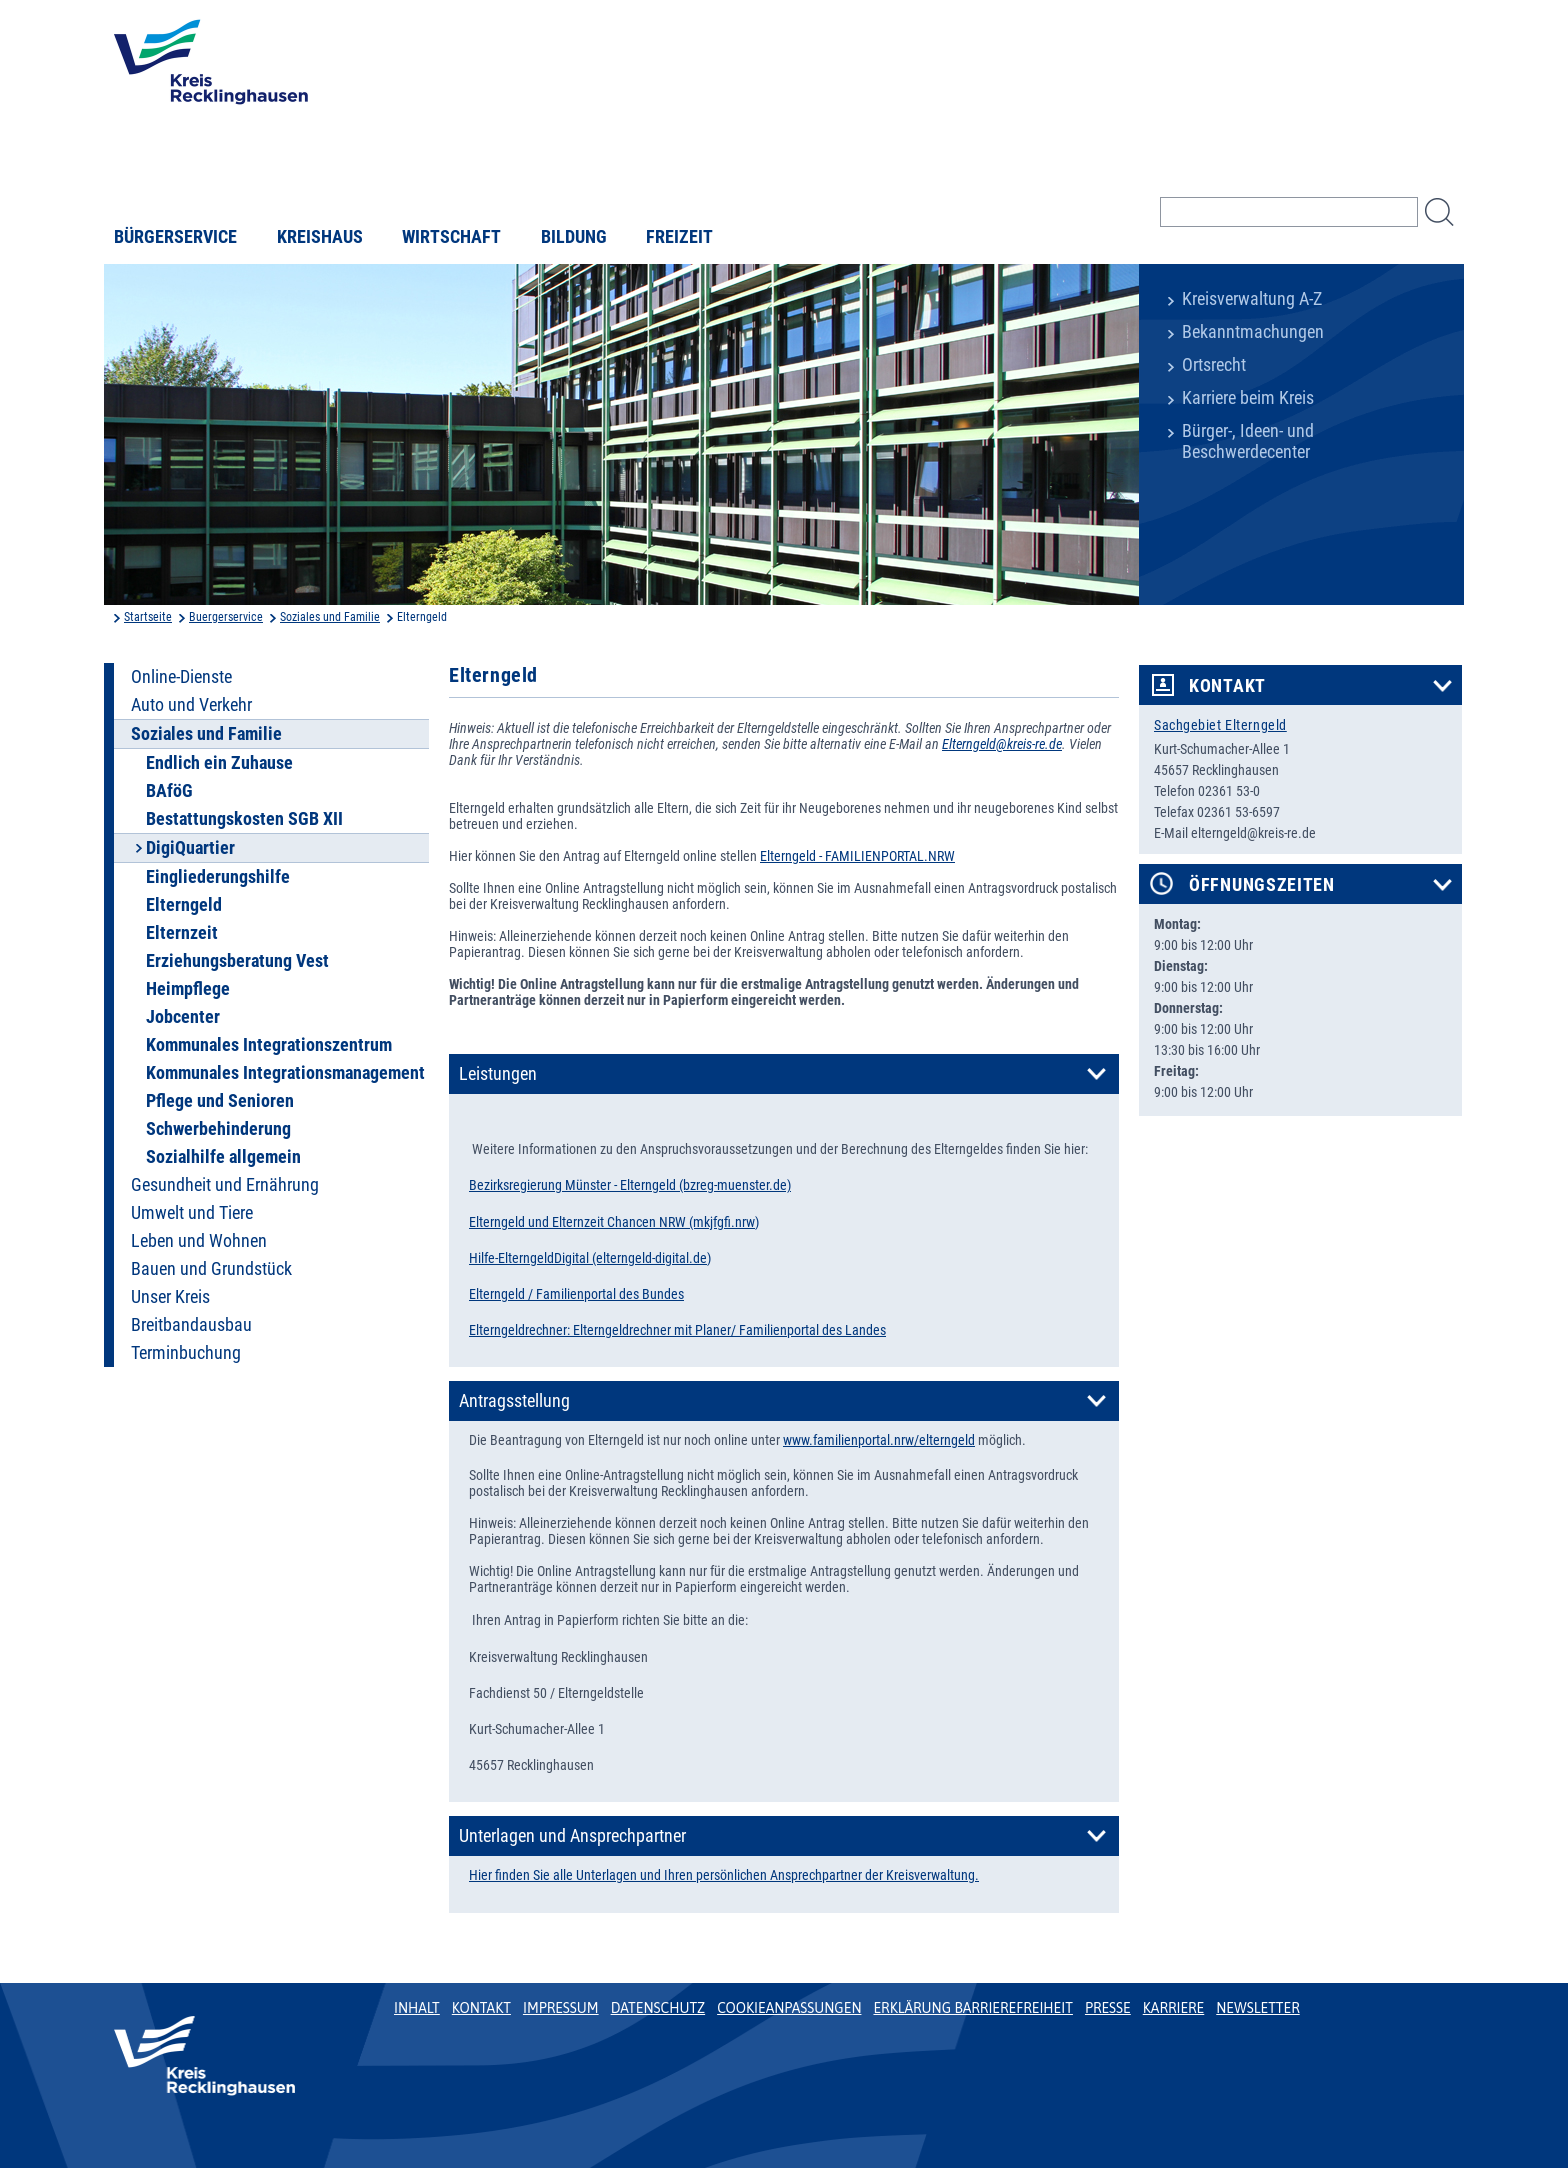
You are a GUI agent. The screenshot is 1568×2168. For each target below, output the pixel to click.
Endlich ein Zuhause (219, 763)
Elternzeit (182, 933)
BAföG (169, 791)
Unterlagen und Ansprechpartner (572, 1836)
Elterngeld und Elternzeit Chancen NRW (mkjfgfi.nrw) (614, 1222)
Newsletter (1257, 2008)
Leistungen (498, 1074)
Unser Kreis (170, 1297)
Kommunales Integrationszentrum (269, 1045)
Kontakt (1227, 686)
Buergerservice (226, 617)
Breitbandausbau (191, 1325)
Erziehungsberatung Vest (237, 961)
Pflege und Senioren (220, 1101)
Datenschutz (658, 2008)
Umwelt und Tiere (192, 1213)
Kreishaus (320, 237)
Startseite (148, 617)
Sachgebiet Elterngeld (1220, 725)
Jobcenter (183, 1017)
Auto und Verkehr (191, 705)
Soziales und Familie (330, 617)
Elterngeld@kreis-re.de (1002, 744)
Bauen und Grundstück (211, 1269)
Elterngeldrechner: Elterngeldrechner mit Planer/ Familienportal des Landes (677, 1330)
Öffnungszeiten (1262, 885)
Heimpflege (188, 989)
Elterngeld (184, 905)
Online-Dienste (181, 677)
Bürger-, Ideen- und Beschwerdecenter (1248, 441)
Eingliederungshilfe (218, 877)
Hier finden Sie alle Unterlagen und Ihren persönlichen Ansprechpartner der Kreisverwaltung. (724, 1875)
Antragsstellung (514, 1401)
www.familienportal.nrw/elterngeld (879, 1440)
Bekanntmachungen (1253, 332)
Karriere (1174, 2008)
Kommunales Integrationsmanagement (285, 1073)
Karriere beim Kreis (1248, 398)
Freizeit (679, 237)
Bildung (574, 237)
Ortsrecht (1214, 365)
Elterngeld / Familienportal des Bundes (576, 1294)
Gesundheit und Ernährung (225, 1185)
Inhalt (417, 2008)
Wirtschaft (451, 237)
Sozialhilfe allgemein (223, 1157)
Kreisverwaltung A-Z (1252, 299)
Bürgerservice (175, 237)
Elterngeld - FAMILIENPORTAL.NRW (857, 856)
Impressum (561, 2008)
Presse (1108, 2008)
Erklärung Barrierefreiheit (972, 2008)
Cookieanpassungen (789, 2008)
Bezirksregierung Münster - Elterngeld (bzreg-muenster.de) (630, 1185)
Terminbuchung (186, 1353)
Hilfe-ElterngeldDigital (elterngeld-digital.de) (590, 1258)
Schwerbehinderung (218, 1129)
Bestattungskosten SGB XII (244, 819)
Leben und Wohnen (199, 1241)
